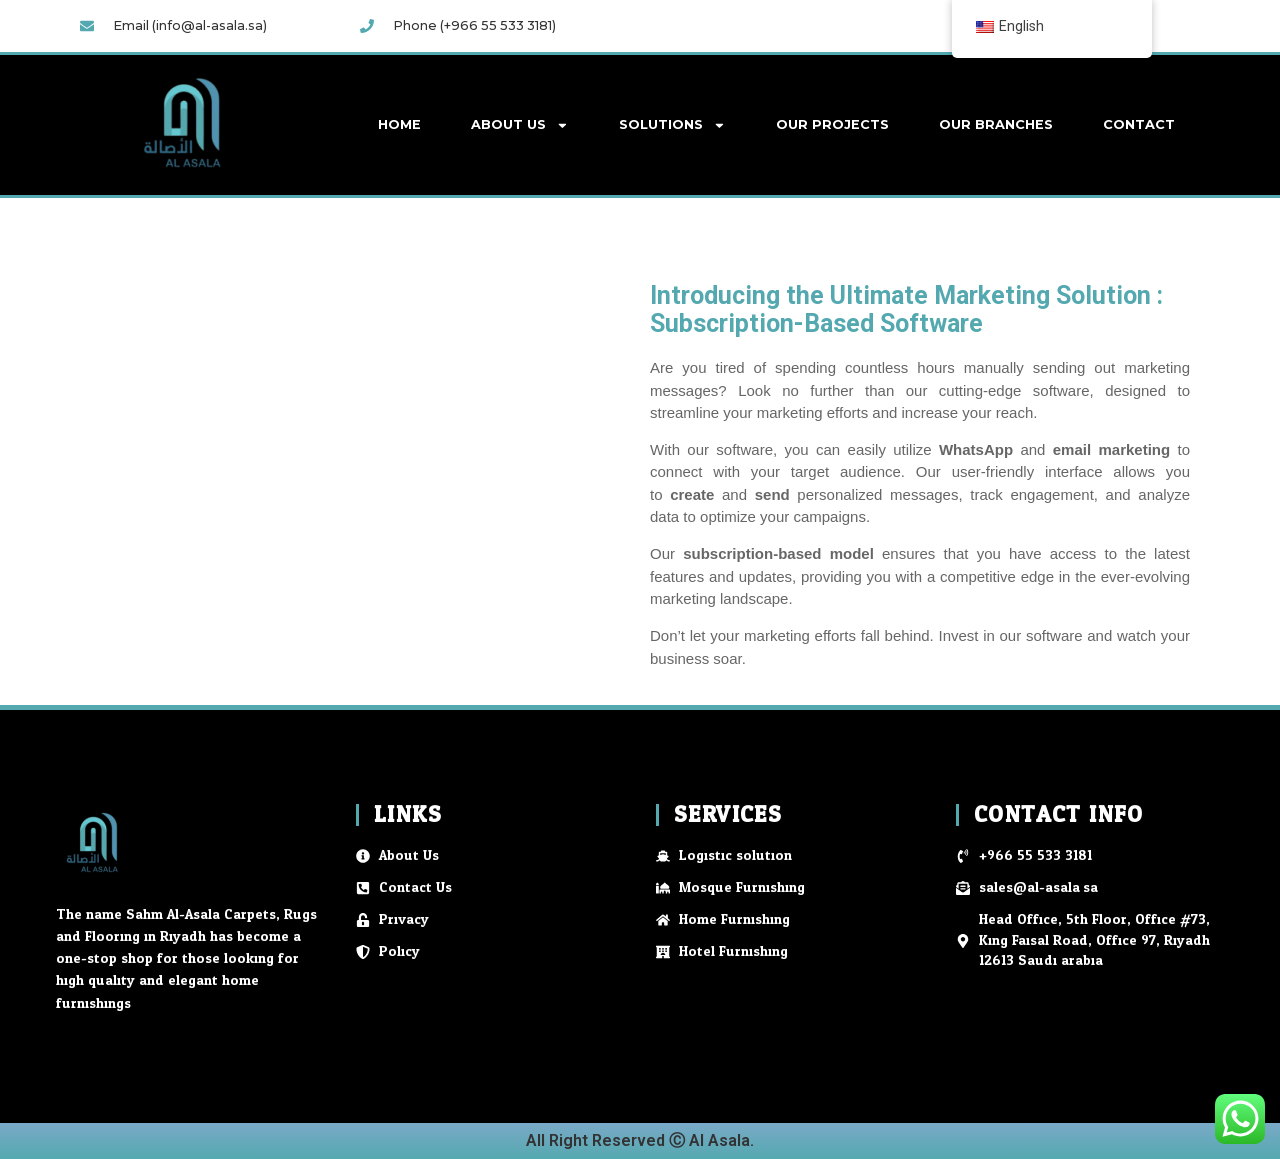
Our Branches (996, 124)
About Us (520, 125)
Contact (1139, 124)
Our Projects (832, 124)
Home (399, 124)
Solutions (672, 125)
